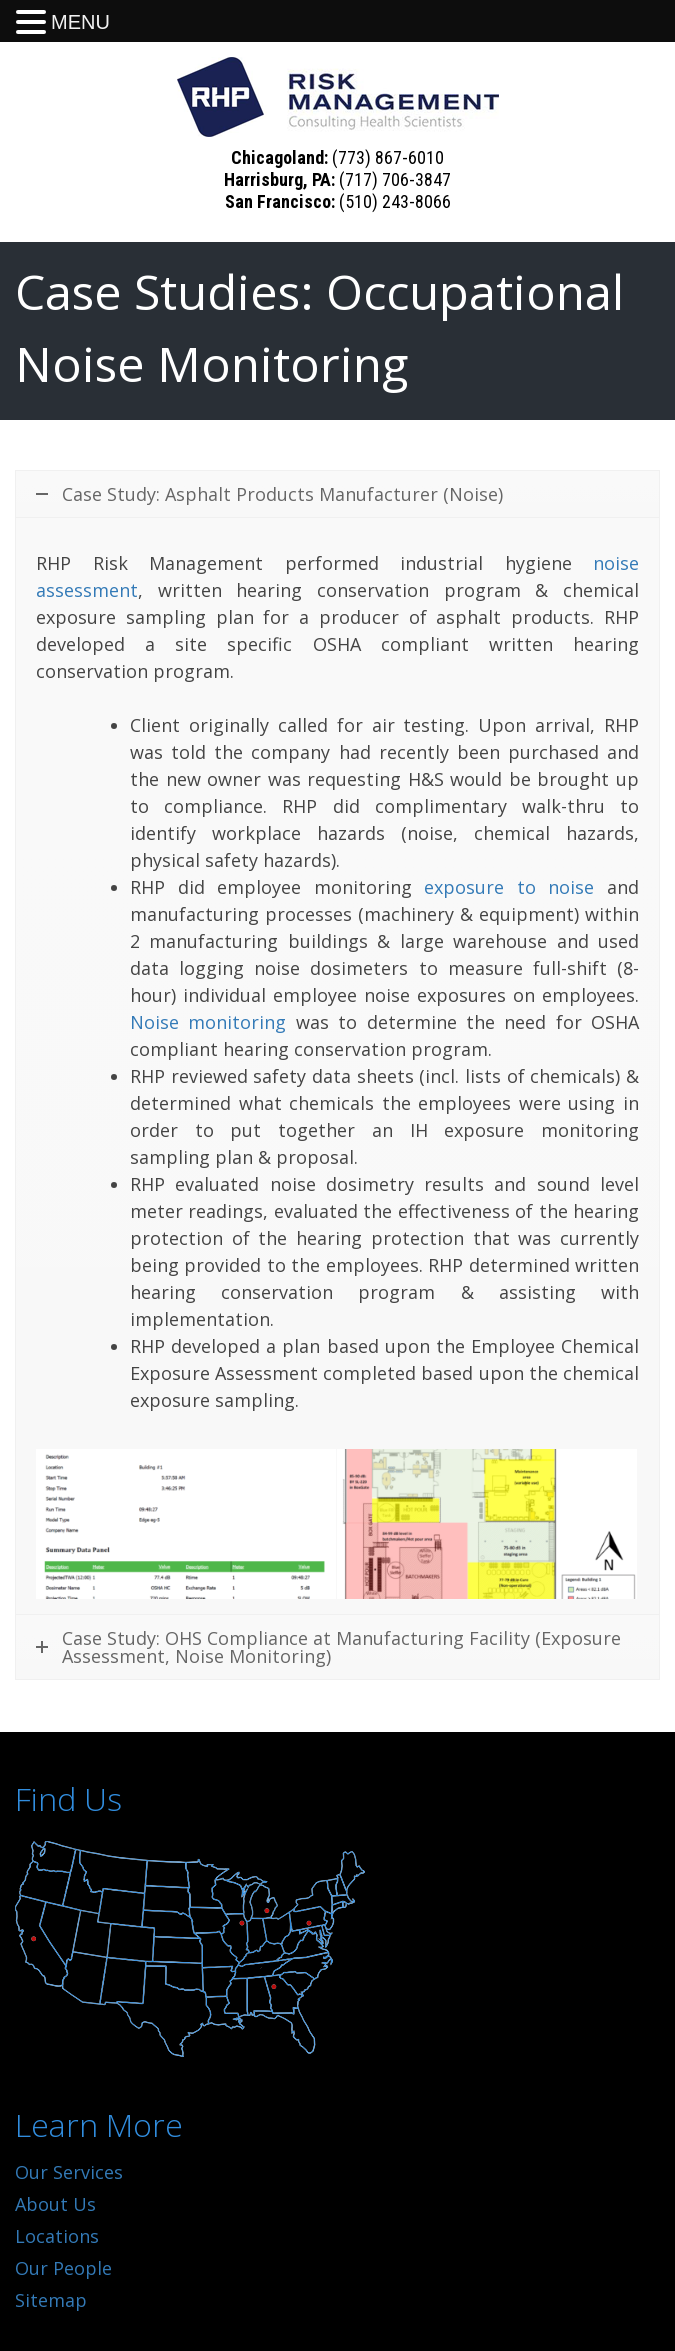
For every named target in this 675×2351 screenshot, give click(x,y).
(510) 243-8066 (395, 201)
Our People (63, 2268)
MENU (80, 22)
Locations (57, 2236)
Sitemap (51, 2300)
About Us (55, 2204)
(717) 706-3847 (395, 179)
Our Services (69, 2172)
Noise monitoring (208, 1022)
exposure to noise (509, 887)
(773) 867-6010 (388, 157)
